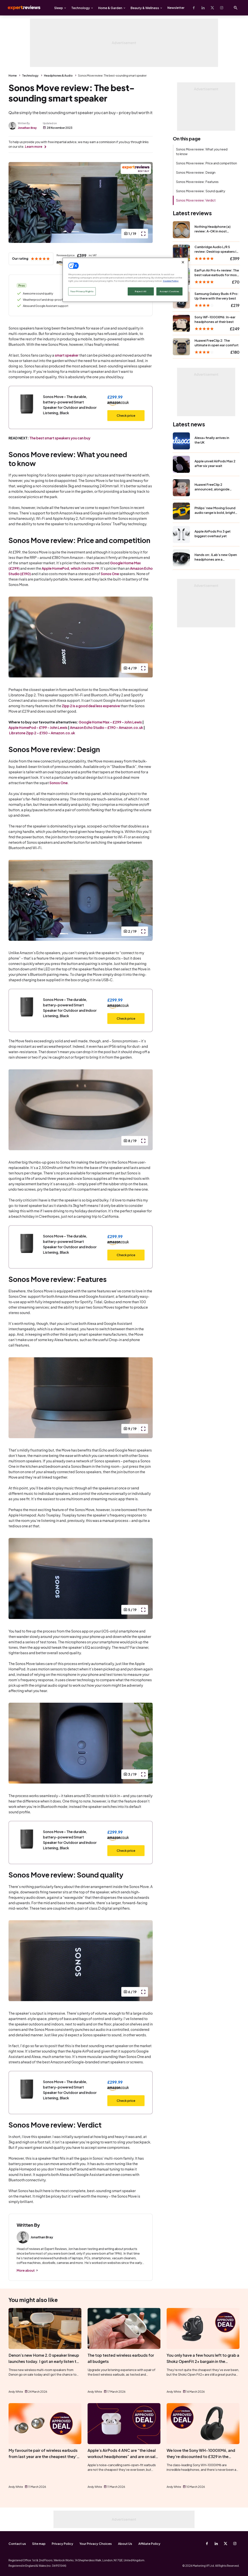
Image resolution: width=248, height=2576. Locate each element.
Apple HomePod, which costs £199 (70, 568)
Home (13, 75)
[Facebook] (193, 7)
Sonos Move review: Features (197, 182)
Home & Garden (110, 8)
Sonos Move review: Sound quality (200, 191)
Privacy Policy (62, 2544)
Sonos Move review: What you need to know (201, 151)
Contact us (17, 2544)
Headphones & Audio (58, 75)
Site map (39, 2544)
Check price (126, 415)
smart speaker (67, 355)
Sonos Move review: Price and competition (206, 163)
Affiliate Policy (149, 2544)
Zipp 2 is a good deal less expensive (91, 706)
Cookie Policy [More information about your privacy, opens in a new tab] (170, 280)
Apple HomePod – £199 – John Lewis (38, 727)
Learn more (33, 146)
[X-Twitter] (212, 7)
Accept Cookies (169, 291)
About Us (125, 2544)
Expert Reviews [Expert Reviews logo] (21, 7)
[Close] (183, 262)
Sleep (58, 8)
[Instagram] (221, 7)
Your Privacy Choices (95, 2544)
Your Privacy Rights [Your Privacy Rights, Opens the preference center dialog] (82, 291)
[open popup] (143, 233)
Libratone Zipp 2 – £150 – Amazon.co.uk (42, 733)
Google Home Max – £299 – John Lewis (110, 722)
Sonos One (110, 573)
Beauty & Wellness (145, 8)
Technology (80, 8)
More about (26, 2270)
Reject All (140, 291)
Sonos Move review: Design (195, 172)
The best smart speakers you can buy (59, 438)
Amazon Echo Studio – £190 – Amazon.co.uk (106, 727)
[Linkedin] (203, 7)
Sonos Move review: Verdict (196, 200)
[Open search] (235, 7)
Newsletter (175, 8)
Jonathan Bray (27, 127)
